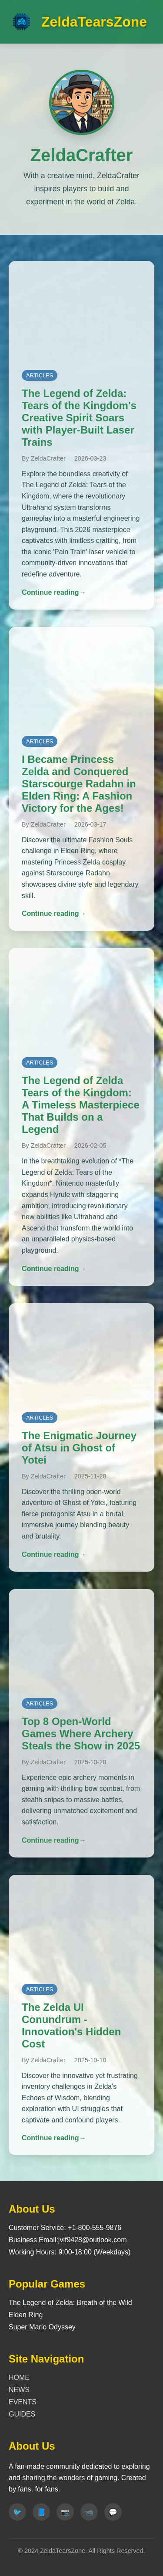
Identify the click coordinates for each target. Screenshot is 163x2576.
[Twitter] (17, 2512)
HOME (19, 2377)
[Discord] (113, 2512)
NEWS (19, 2389)
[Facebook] (41, 2512)
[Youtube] (89, 2512)
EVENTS (23, 2402)
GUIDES (22, 2414)
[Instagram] (65, 2512)
